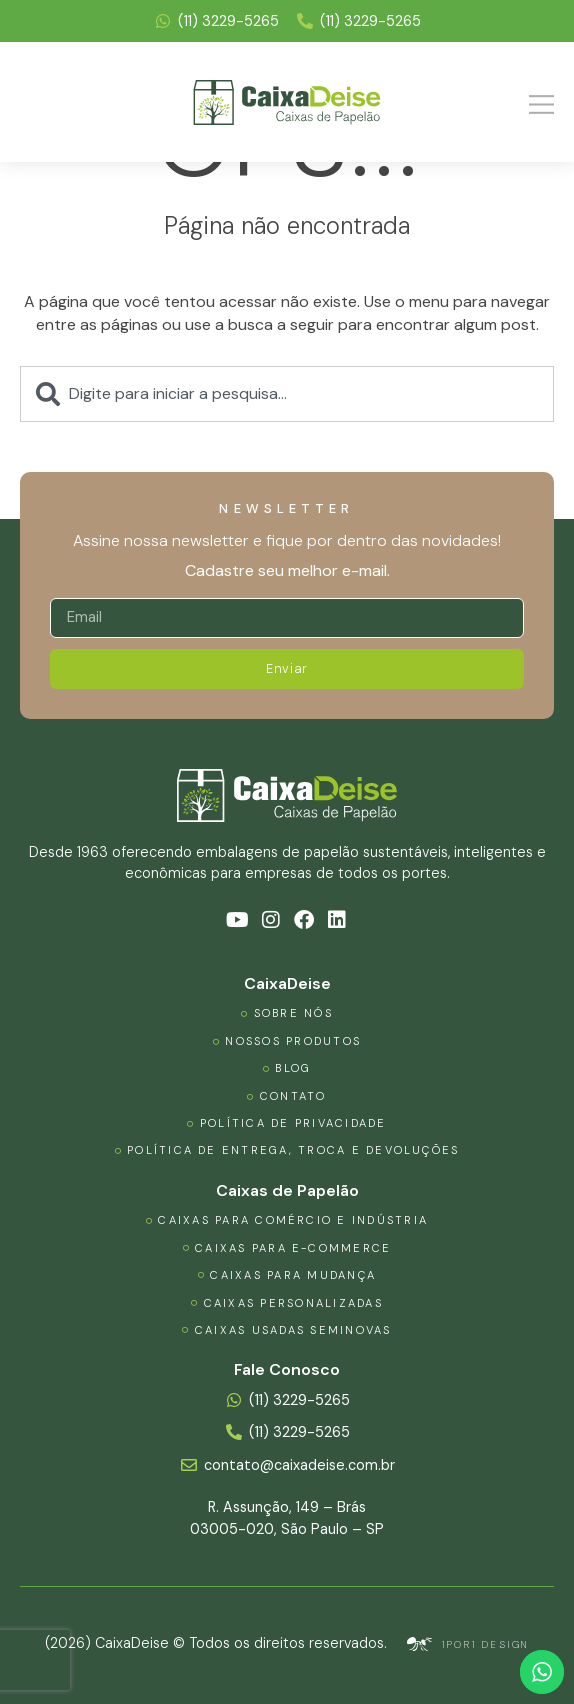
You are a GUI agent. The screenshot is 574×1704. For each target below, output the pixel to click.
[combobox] (287, 394)
